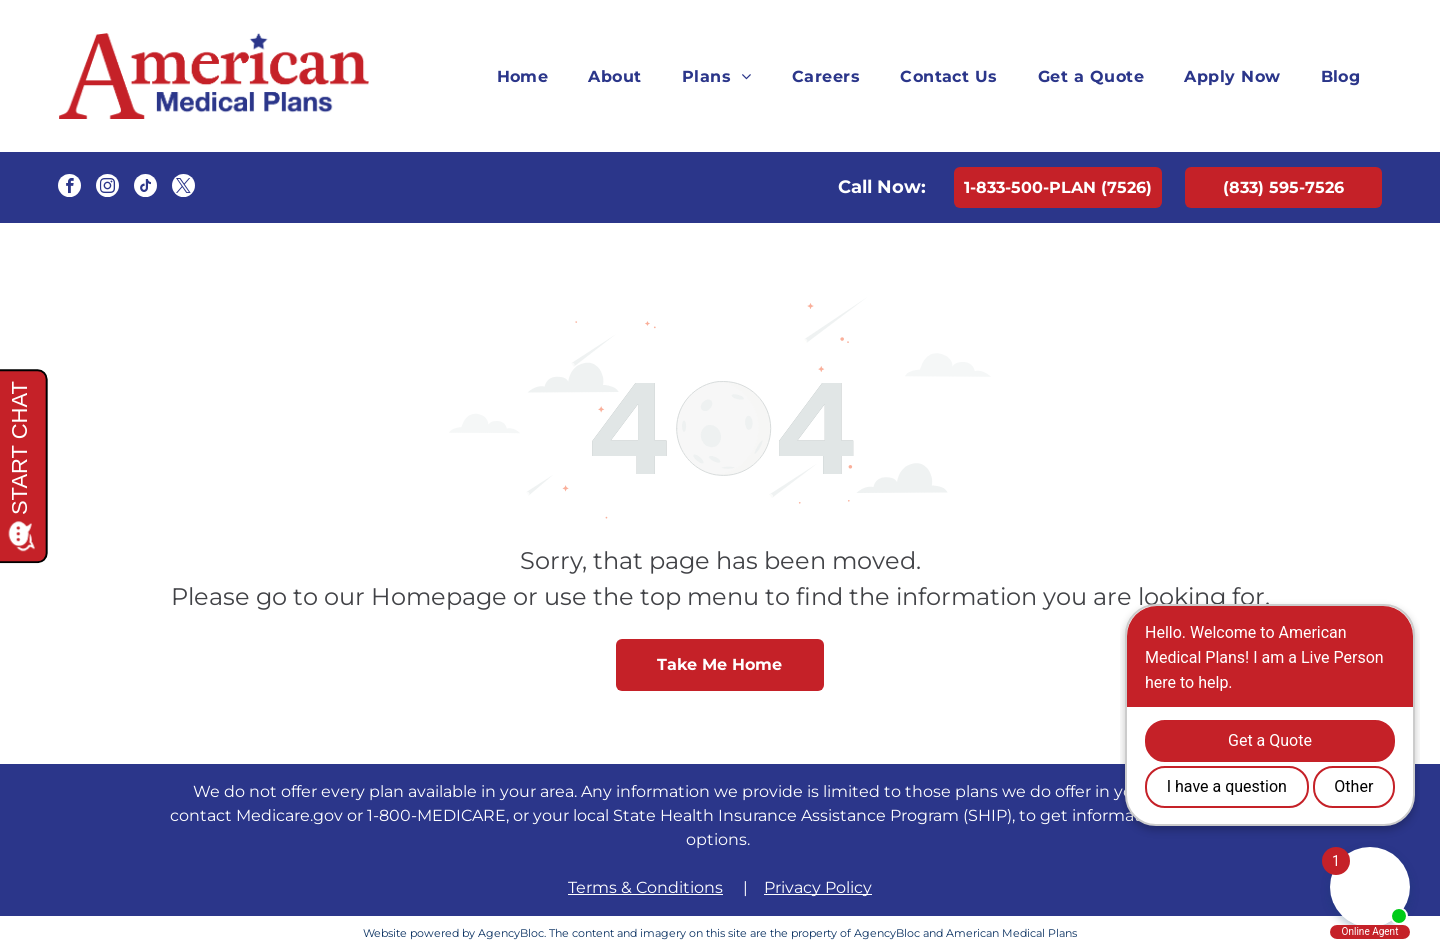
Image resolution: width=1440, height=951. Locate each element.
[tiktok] (145, 188)
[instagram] (107, 188)
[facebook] (69, 188)
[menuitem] (523, 75)
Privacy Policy (818, 887)
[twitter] (183, 188)
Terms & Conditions (645, 887)
